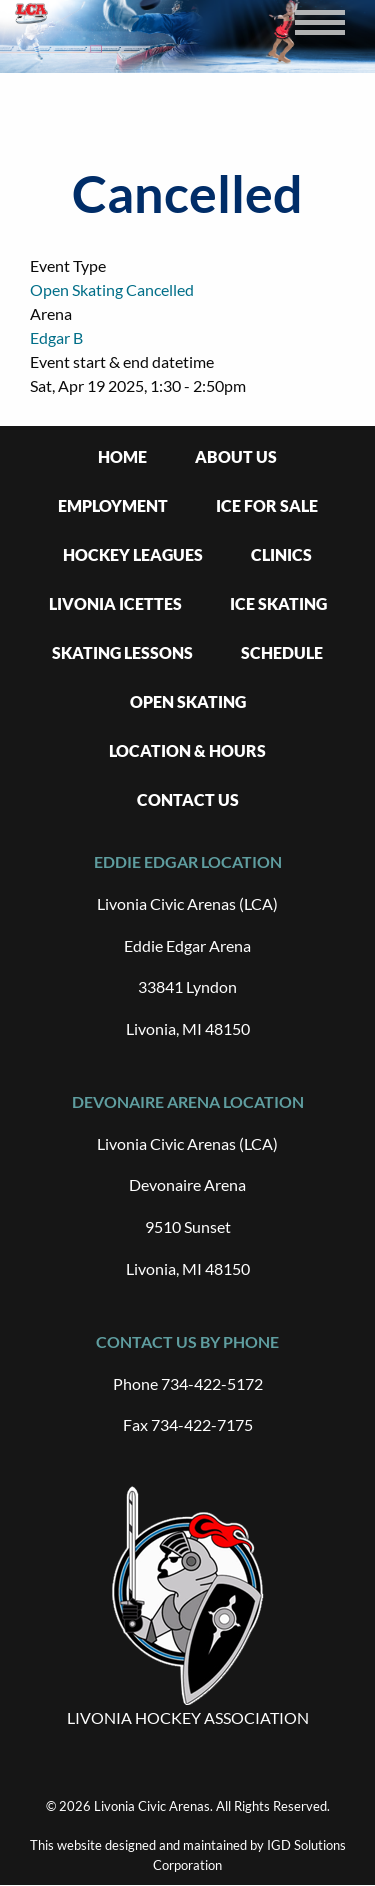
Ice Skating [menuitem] (278, 603)
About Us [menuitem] (236, 456)
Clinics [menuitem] (281, 554)
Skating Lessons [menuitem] (122, 652)
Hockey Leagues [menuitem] (133, 554)
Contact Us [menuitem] (188, 799)
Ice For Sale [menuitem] (267, 505)
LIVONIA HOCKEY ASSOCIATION (188, 1717)
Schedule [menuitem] (282, 652)
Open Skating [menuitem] (188, 701)
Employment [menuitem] (113, 505)
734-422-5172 (212, 1383)
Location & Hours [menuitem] (187, 750)
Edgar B (56, 337)
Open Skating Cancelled (112, 289)
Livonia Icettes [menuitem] (115, 603)
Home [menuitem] (122, 456)
